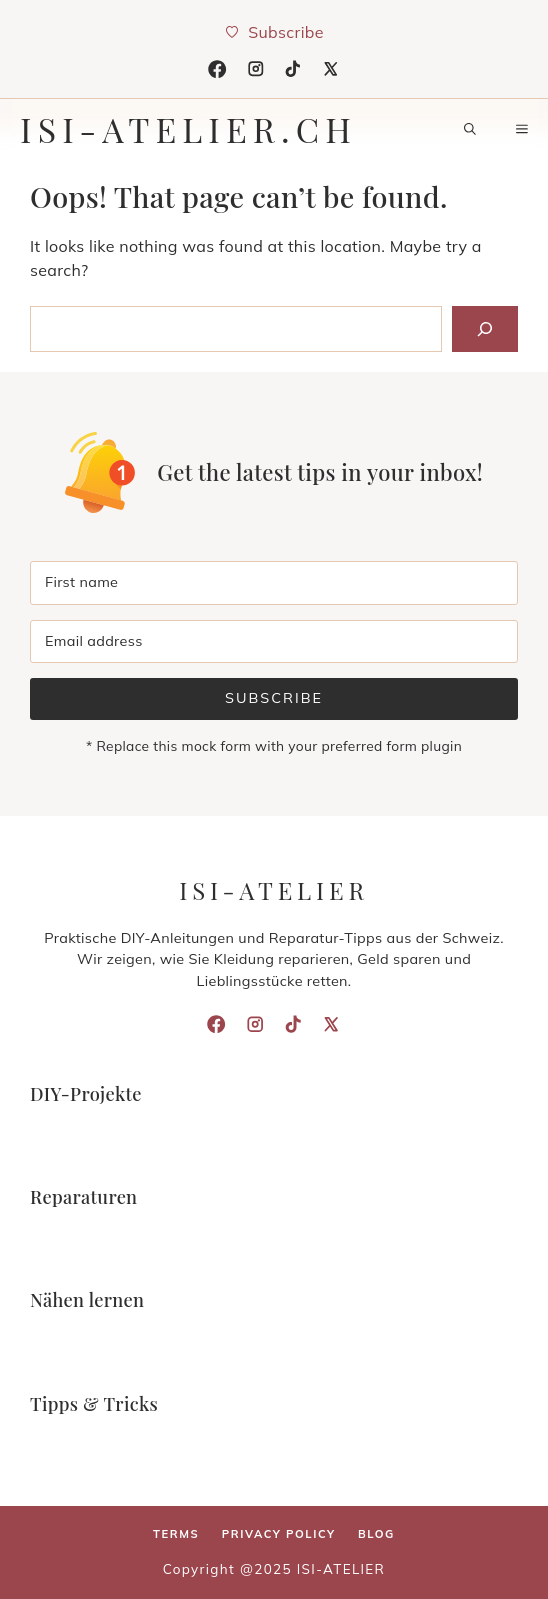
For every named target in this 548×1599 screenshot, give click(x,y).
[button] (470, 129)
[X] (331, 69)
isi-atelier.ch (188, 129)
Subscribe (274, 698)
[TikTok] (293, 69)
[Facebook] (217, 69)
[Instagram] (256, 69)
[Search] (485, 329)
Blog (376, 1534)
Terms (176, 1534)
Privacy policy (279, 1534)
